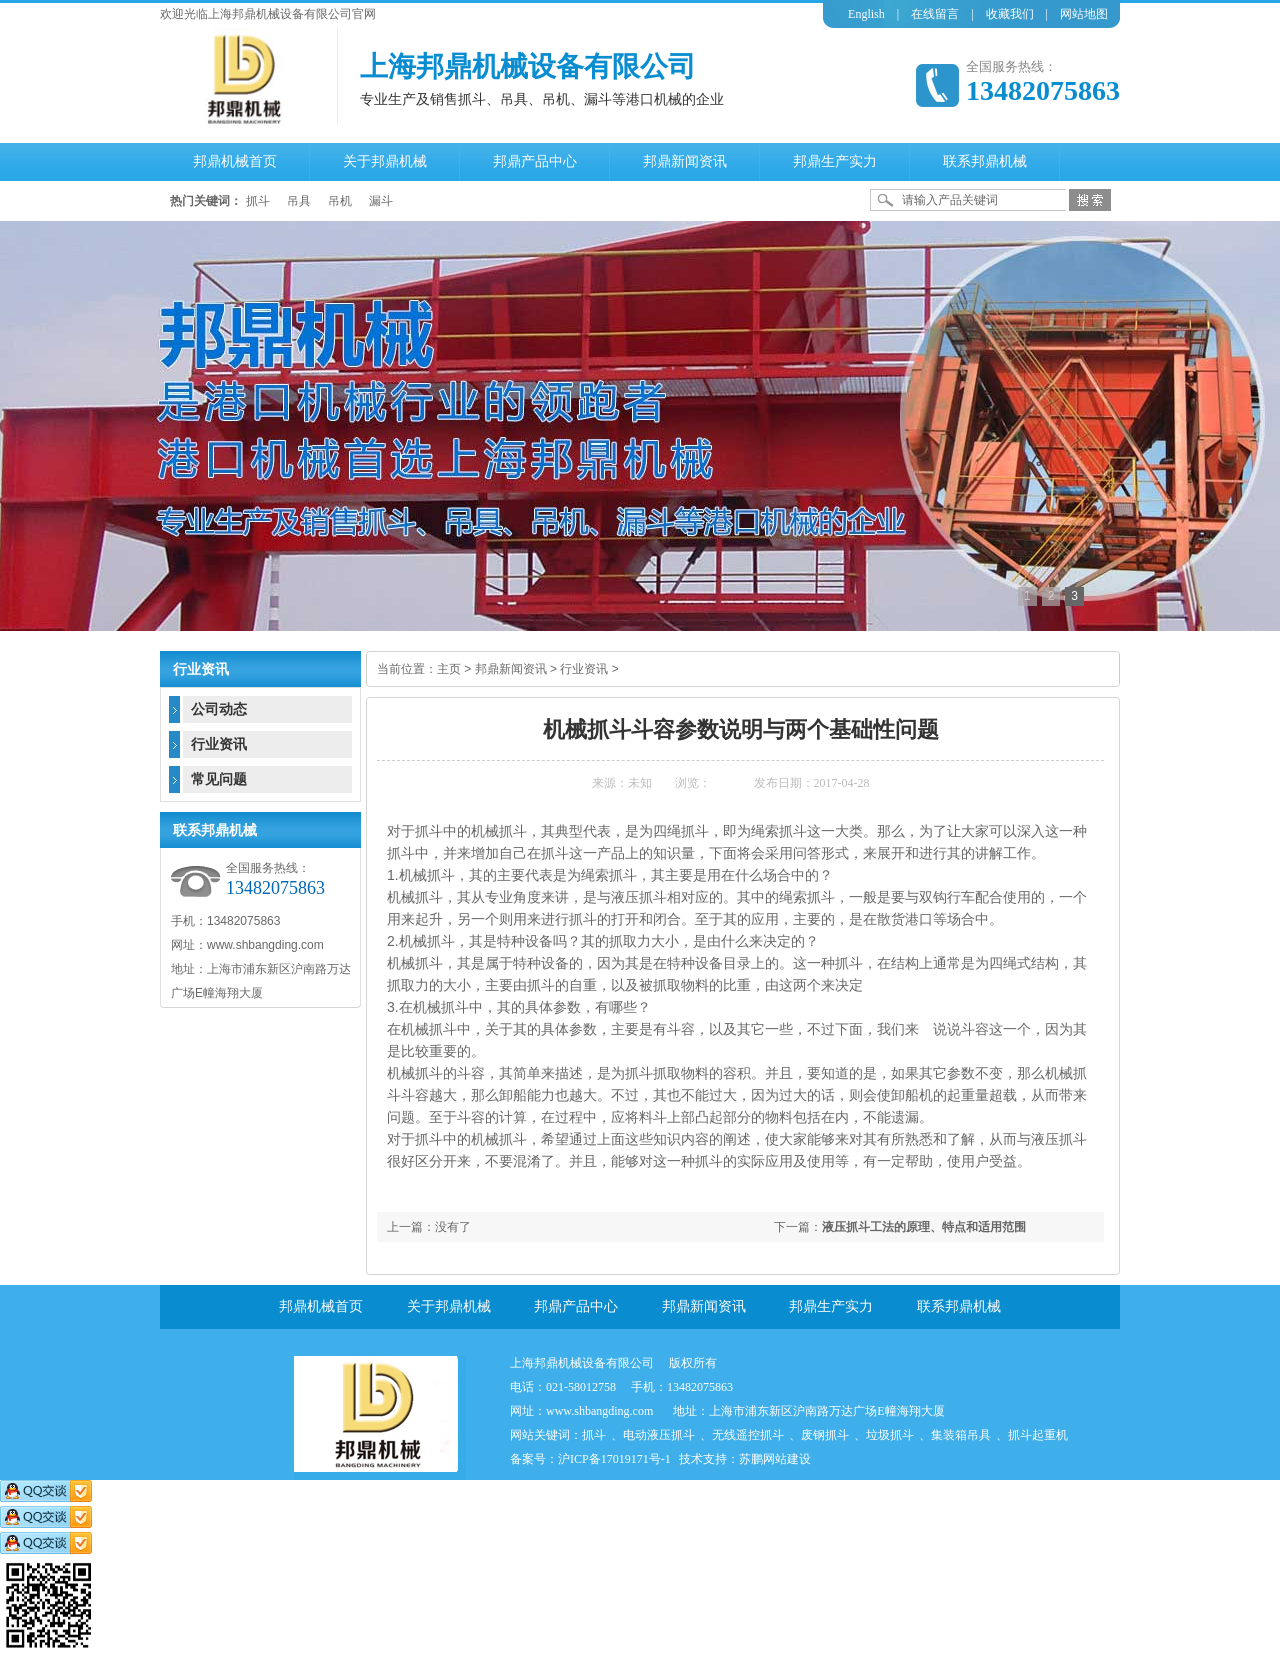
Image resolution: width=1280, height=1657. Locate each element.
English (866, 14)
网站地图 (1084, 14)
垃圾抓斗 (890, 1435)
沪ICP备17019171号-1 (614, 1459)
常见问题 (219, 779)
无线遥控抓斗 (748, 1435)
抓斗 (258, 201)
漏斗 (381, 201)
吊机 (340, 201)
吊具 (299, 201)
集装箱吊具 (961, 1435)
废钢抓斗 (825, 1435)
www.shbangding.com (599, 1411)
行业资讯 (584, 669)
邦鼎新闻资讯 (511, 669)
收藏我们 (1010, 14)
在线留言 (935, 14)
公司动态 (219, 709)
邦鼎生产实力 (831, 1306)
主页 (449, 669)
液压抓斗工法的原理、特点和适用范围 (924, 1227)
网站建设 (787, 1459)
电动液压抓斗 (659, 1435)
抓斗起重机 (1038, 1435)
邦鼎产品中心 (576, 1306)
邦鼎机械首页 (321, 1306)
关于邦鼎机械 (449, 1306)
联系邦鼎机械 (959, 1306)
